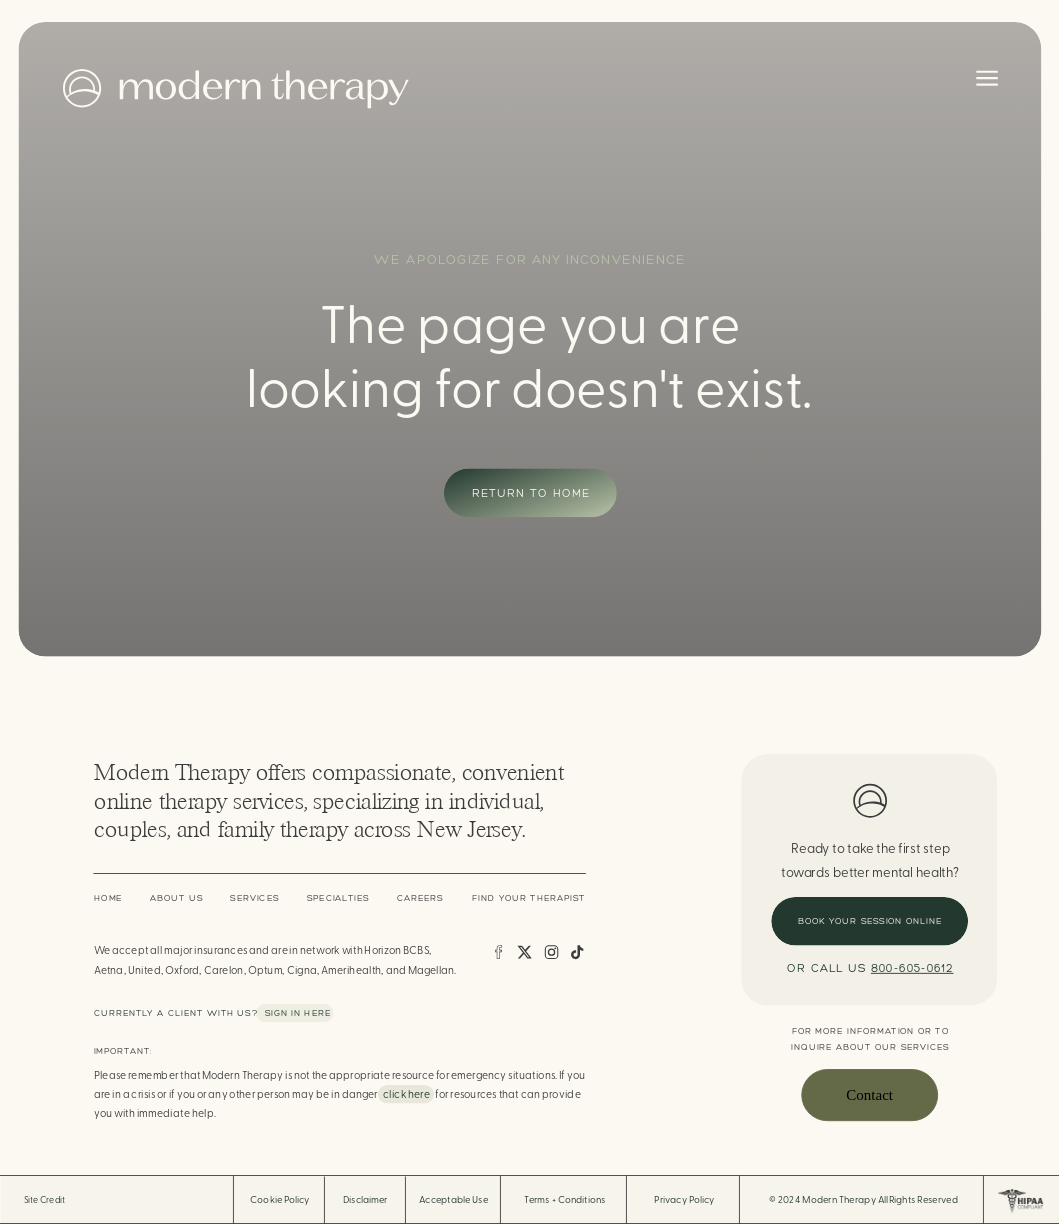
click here (406, 1094)
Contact (869, 1094)
